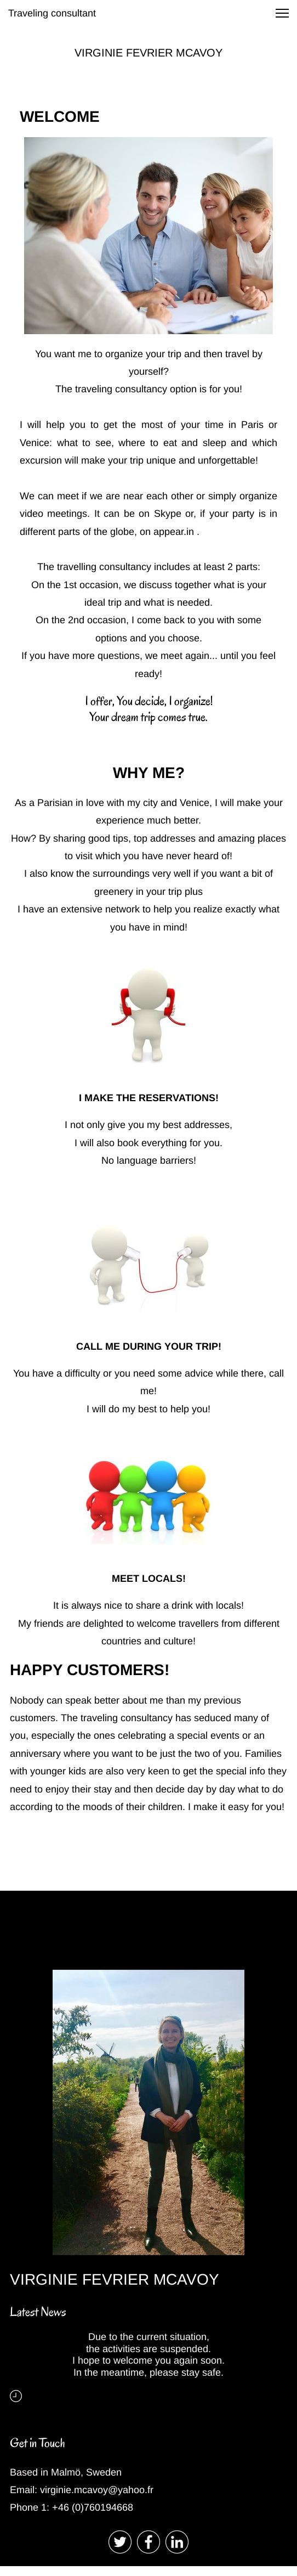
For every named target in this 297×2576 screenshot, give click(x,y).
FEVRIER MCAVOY (174, 53)
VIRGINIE (100, 53)
